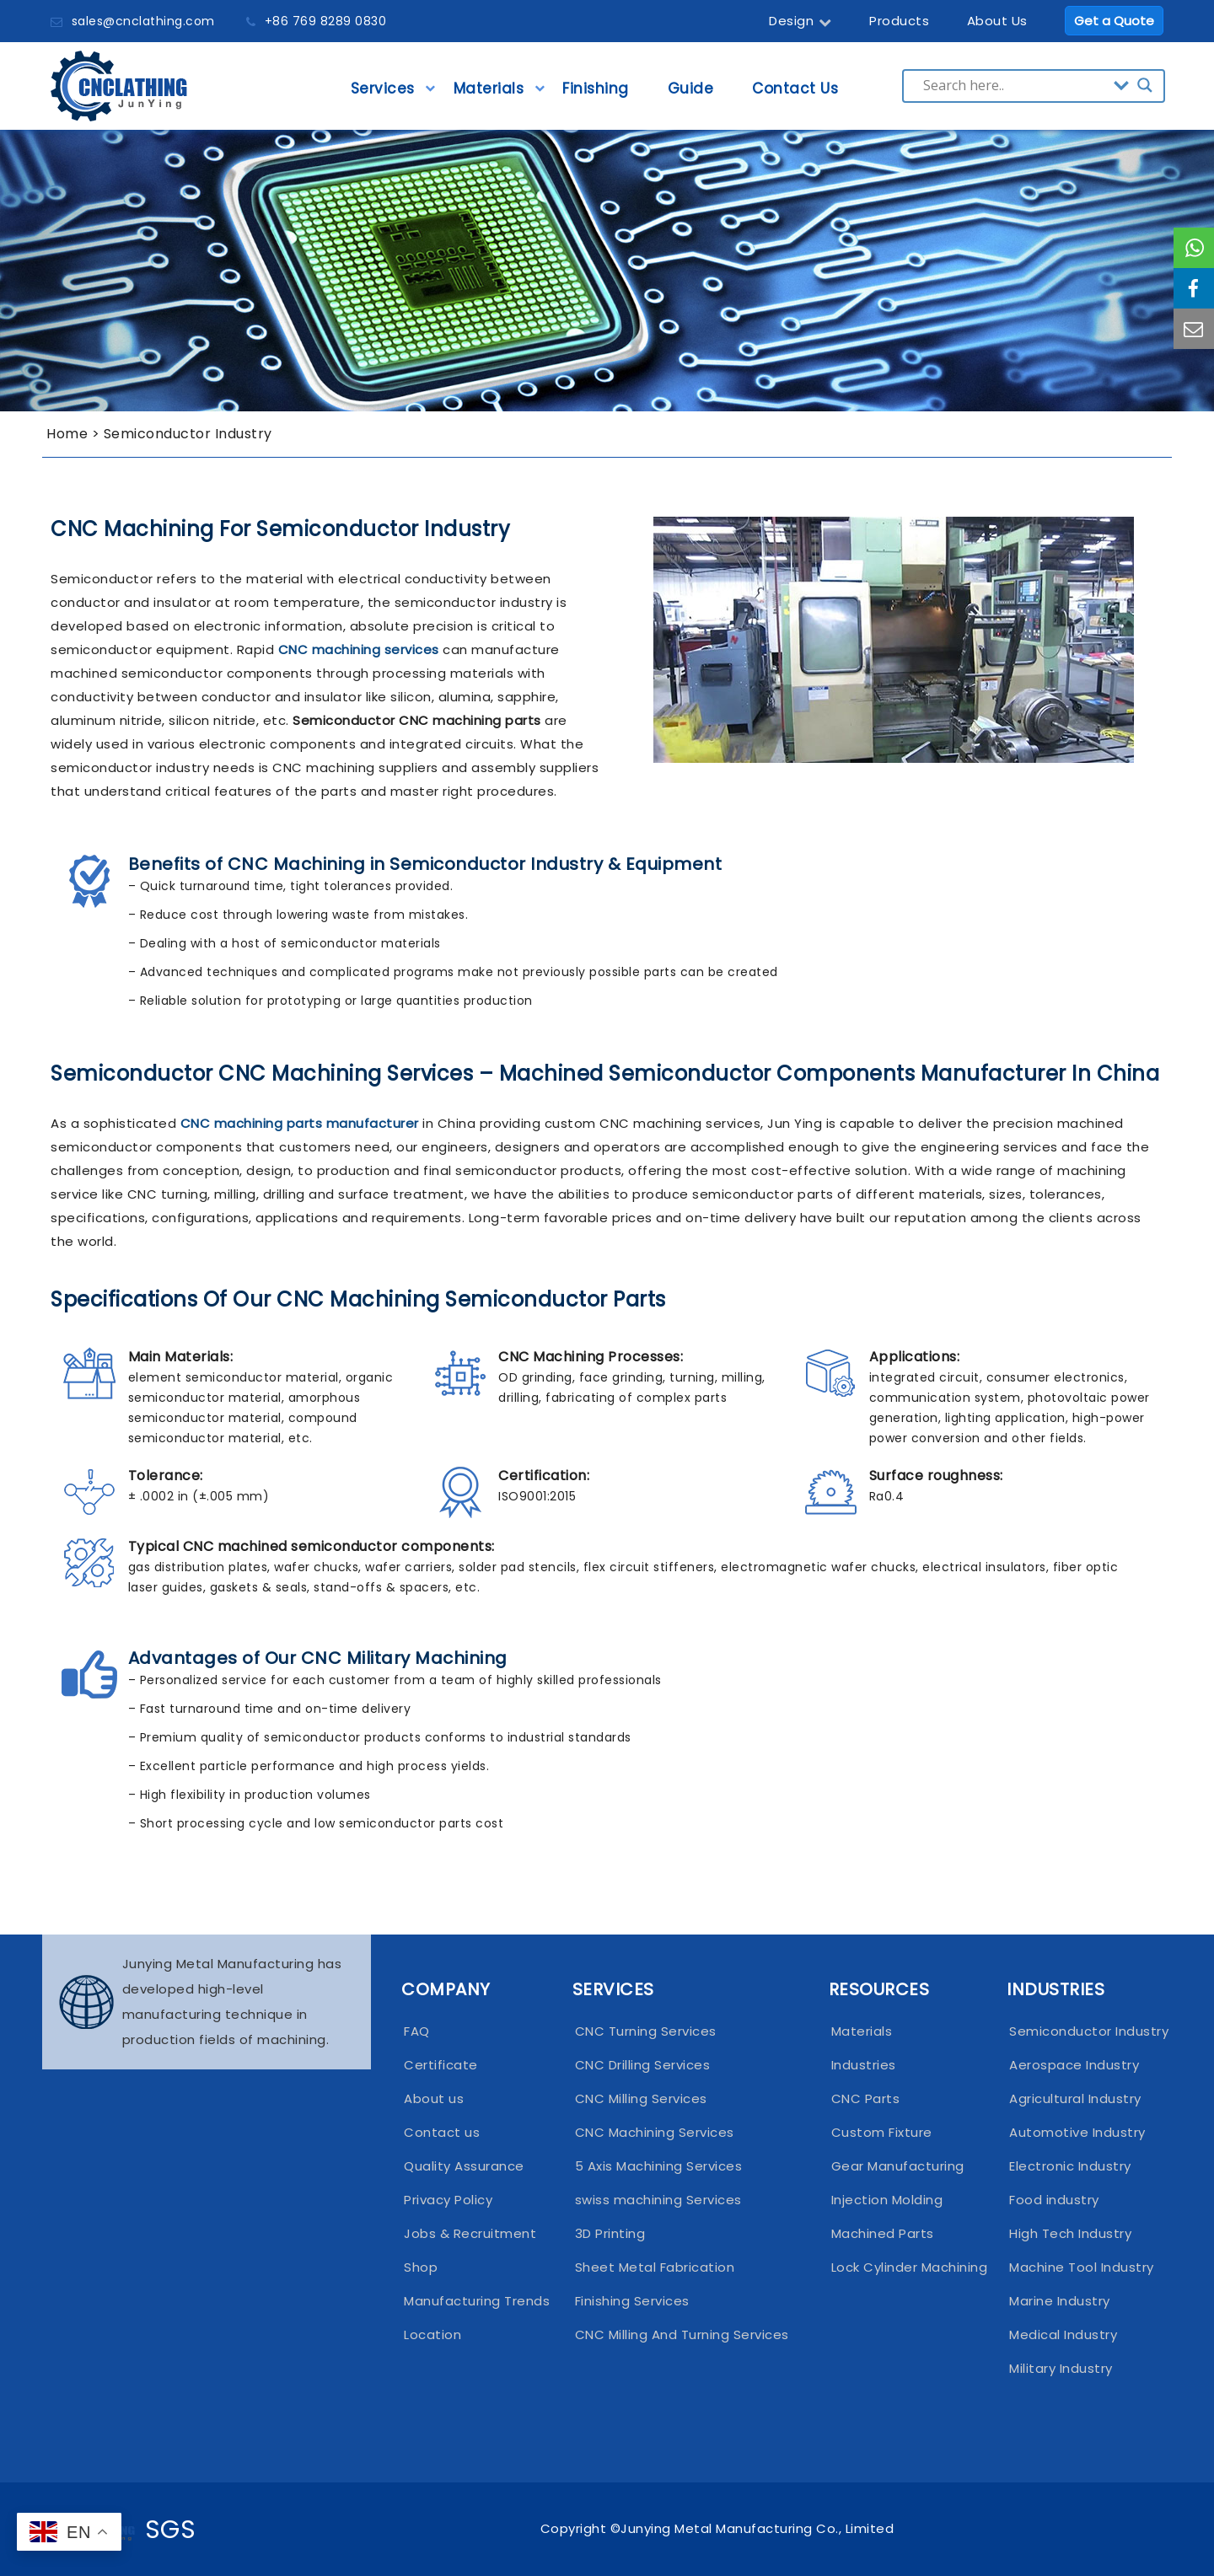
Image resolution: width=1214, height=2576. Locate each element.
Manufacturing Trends (472, 2301)
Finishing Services (632, 2301)
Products (899, 21)
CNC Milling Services (641, 2098)
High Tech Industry (1070, 2233)
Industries (863, 2065)
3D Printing (610, 2233)
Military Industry (1061, 2368)
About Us (997, 21)
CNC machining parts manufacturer (299, 1123)
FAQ (417, 2031)
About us (434, 2098)
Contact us (442, 2132)
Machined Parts (882, 2233)
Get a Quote (1114, 21)
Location (432, 2334)
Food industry (1054, 2199)
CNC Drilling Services (643, 2065)
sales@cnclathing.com (143, 21)
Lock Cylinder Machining (903, 2267)
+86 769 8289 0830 (326, 21)
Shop (421, 2267)
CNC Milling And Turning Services (682, 2334)
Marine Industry (1059, 2301)
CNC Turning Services (646, 2031)
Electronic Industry (1070, 2166)
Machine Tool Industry (1078, 2267)
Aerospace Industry (1074, 2065)
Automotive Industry (1077, 2132)
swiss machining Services (658, 2199)
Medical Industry (1063, 2334)
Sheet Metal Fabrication (655, 2267)
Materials (489, 94)
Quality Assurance (464, 2166)
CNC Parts (865, 2098)
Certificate (441, 2065)
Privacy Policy (448, 2199)
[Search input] (1014, 85)
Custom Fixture (881, 2132)
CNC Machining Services (654, 2132)
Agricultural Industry (1075, 2098)
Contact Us (795, 94)
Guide (691, 94)
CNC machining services (358, 649)
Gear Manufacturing (897, 2166)
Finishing (595, 94)
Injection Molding (887, 2199)
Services (383, 94)
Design (800, 21)
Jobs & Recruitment (470, 2233)
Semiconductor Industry (1078, 2031)
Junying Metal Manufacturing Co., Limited (757, 2528)
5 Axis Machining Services (659, 2166)
